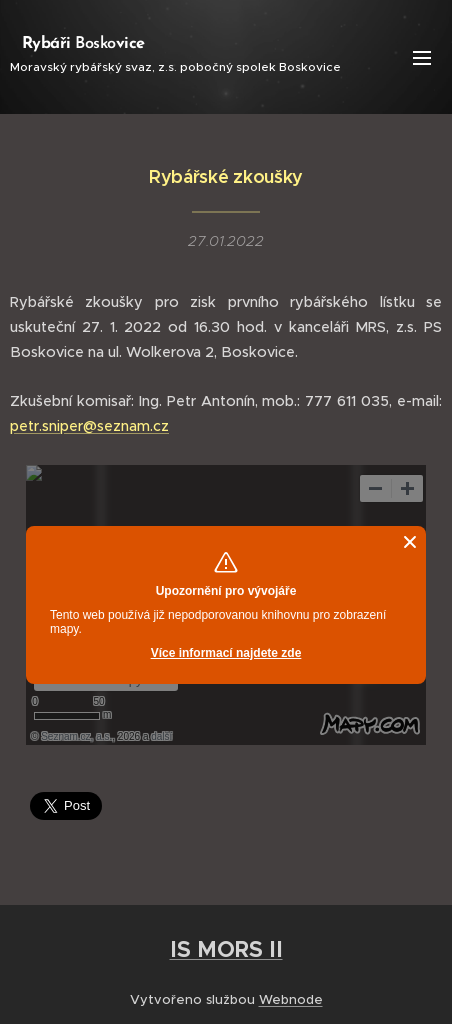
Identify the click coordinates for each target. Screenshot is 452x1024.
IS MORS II (226, 949)
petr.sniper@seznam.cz (89, 426)
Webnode (291, 999)
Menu (422, 58)
